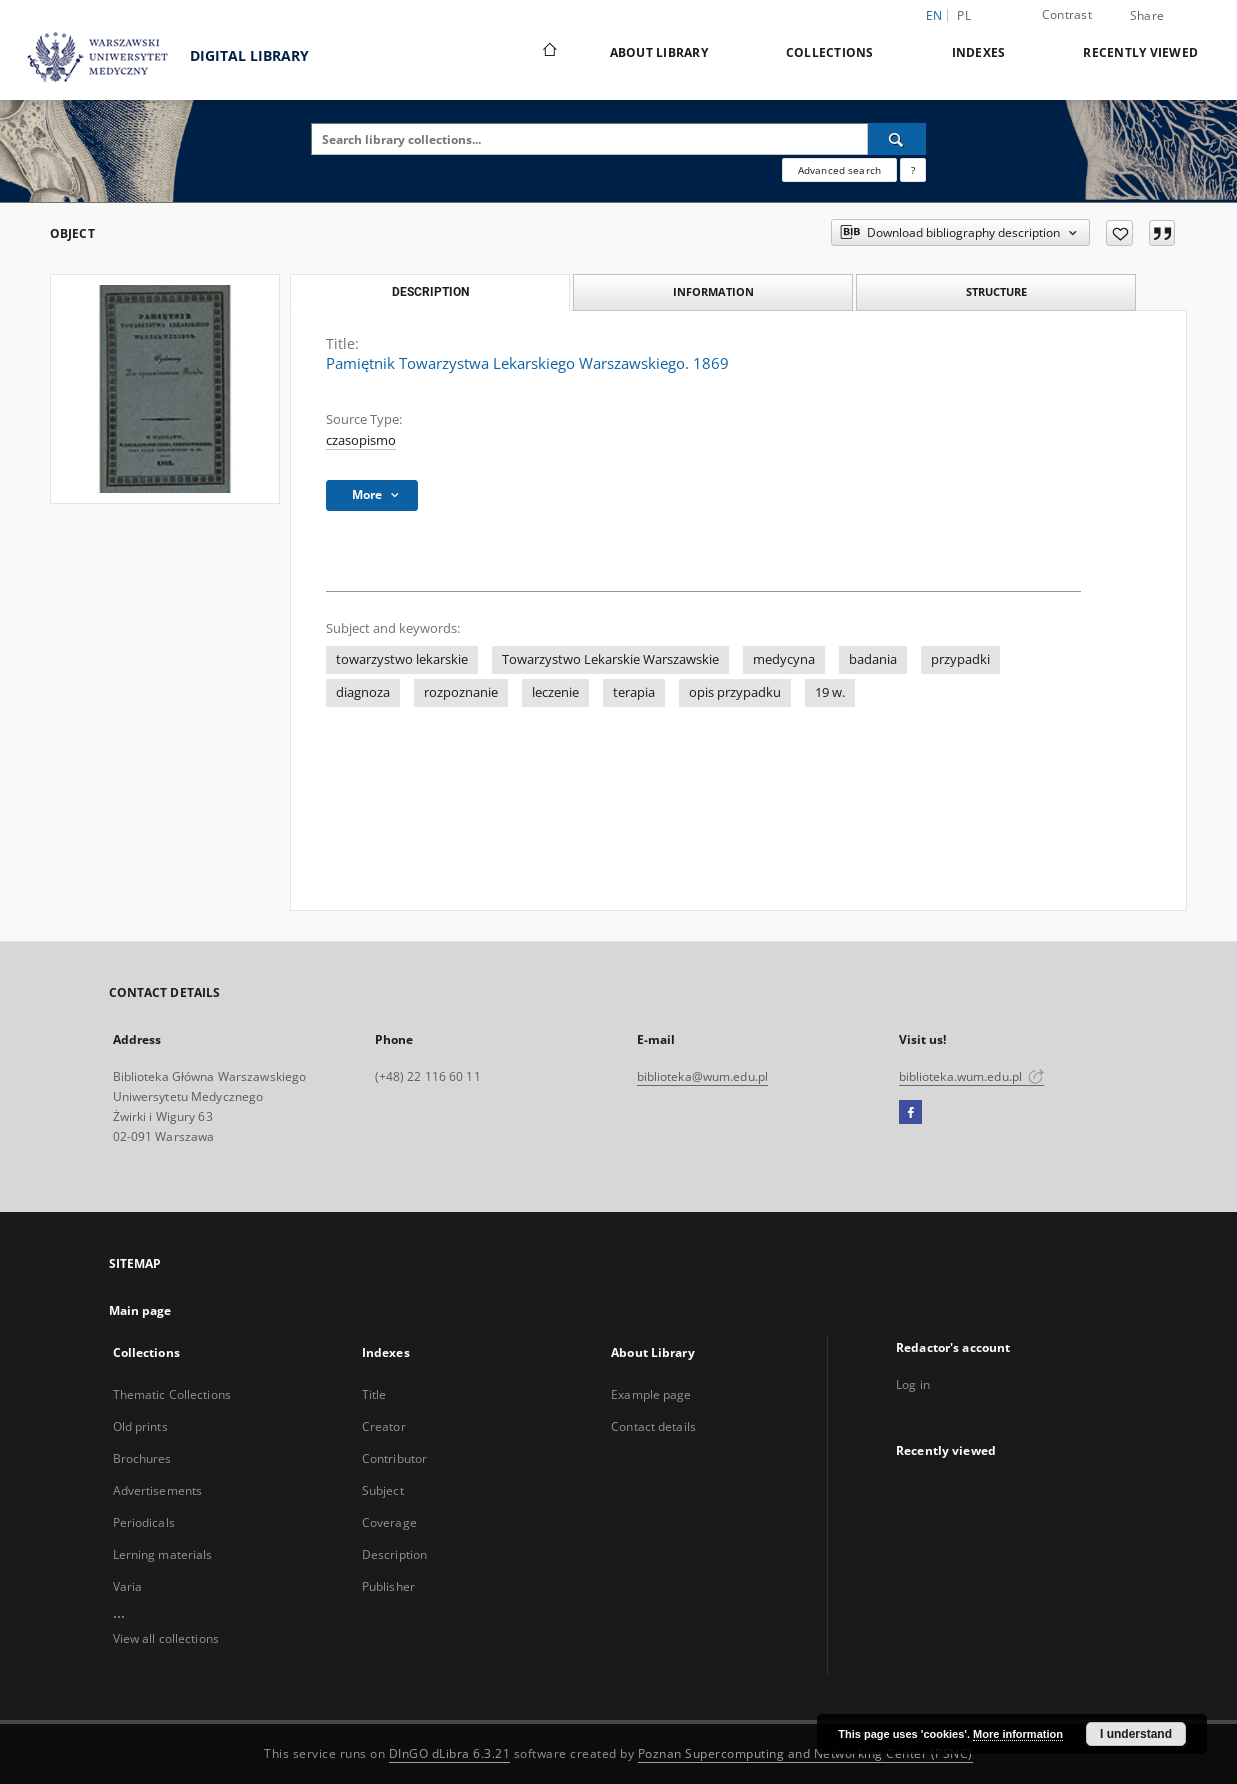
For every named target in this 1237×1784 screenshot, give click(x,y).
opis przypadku (735, 692)
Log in (913, 1384)
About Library (659, 52)
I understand (1136, 1734)
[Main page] (548, 52)
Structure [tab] (996, 291)
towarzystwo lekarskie (402, 659)
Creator (384, 1426)
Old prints (140, 1426)
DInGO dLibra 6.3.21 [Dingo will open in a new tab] (450, 1753)
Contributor (394, 1458)
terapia (634, 692)
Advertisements (158, 1490)
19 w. (830, 692)
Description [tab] (430, 292)
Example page (651, 1394)
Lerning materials (163, 1554)
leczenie (555, 692)
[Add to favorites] (1119, 233)
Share (1147, 16)
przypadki (960, 659)
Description (394, 1554)
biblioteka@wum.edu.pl (703, 1076)
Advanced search (839, 170)
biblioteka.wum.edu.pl (972, 1076)
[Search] (897, 139)
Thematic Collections (172, 1394)
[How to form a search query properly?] (913, 170)
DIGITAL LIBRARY (159, 57)
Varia (128, 1586)
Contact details (653, 1426)
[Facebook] (910, 1113)
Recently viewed (1140, 52)
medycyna (784, 659)
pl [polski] (964, 15)
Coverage (389, 1522)
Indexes (979, 52)
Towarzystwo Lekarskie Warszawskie (610, 659)
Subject (383, 1490)
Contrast (1067, 14)
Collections (830, 52)
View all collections (166, 1638)
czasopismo (361, 440)
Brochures (142, 1458)
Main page (140, 1310)
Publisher (388, 1586)
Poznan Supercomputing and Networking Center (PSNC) (805, 1753)
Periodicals (144, 1522)
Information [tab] (713, 291)
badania (873, 659)
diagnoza (363, 692)
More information (1018, 1734)
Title (374, 1394)
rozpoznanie (461, 692)
